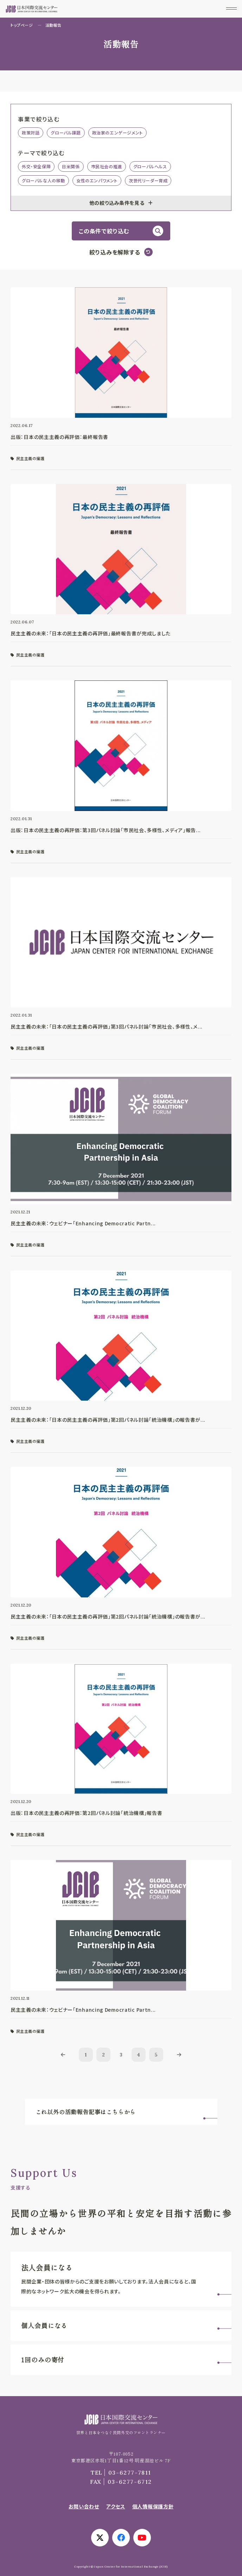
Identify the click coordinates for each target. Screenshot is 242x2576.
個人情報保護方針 (153, 2506)
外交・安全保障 (36, 166)
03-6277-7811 (121, 2472)
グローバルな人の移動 (43, 180)
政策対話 (30, 133)
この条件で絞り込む (104, 231)
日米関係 (70, 166)
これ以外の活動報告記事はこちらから (86, 2111)
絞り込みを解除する (114, 252)
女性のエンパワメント (96, 180)
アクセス (115, 2506)
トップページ (22, 25)
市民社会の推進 (106, 166)
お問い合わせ (84, 2506)
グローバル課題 (66, 133)
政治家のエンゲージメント (117, 133)
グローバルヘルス (150, 166)
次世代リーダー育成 (148, 180)
